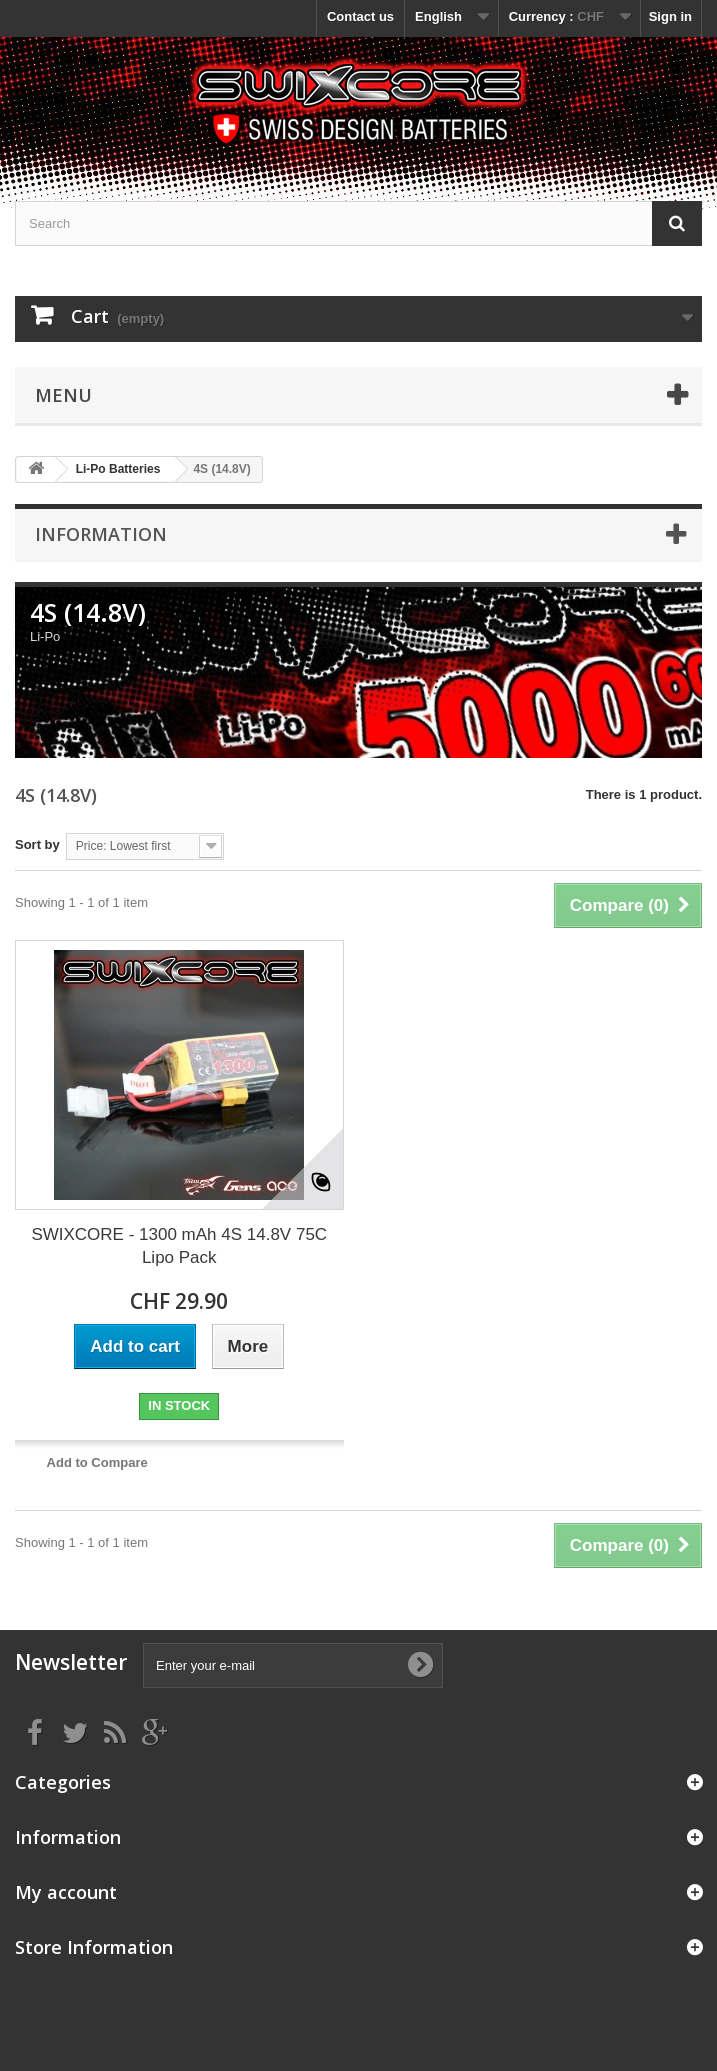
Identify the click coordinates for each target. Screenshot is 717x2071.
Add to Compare (97, 1462)
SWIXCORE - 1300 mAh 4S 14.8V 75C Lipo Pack (179, 1246)
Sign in (670, 16)
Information (101, 534)
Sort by (37, 844)
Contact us (360, 16)
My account (66, 1892)
